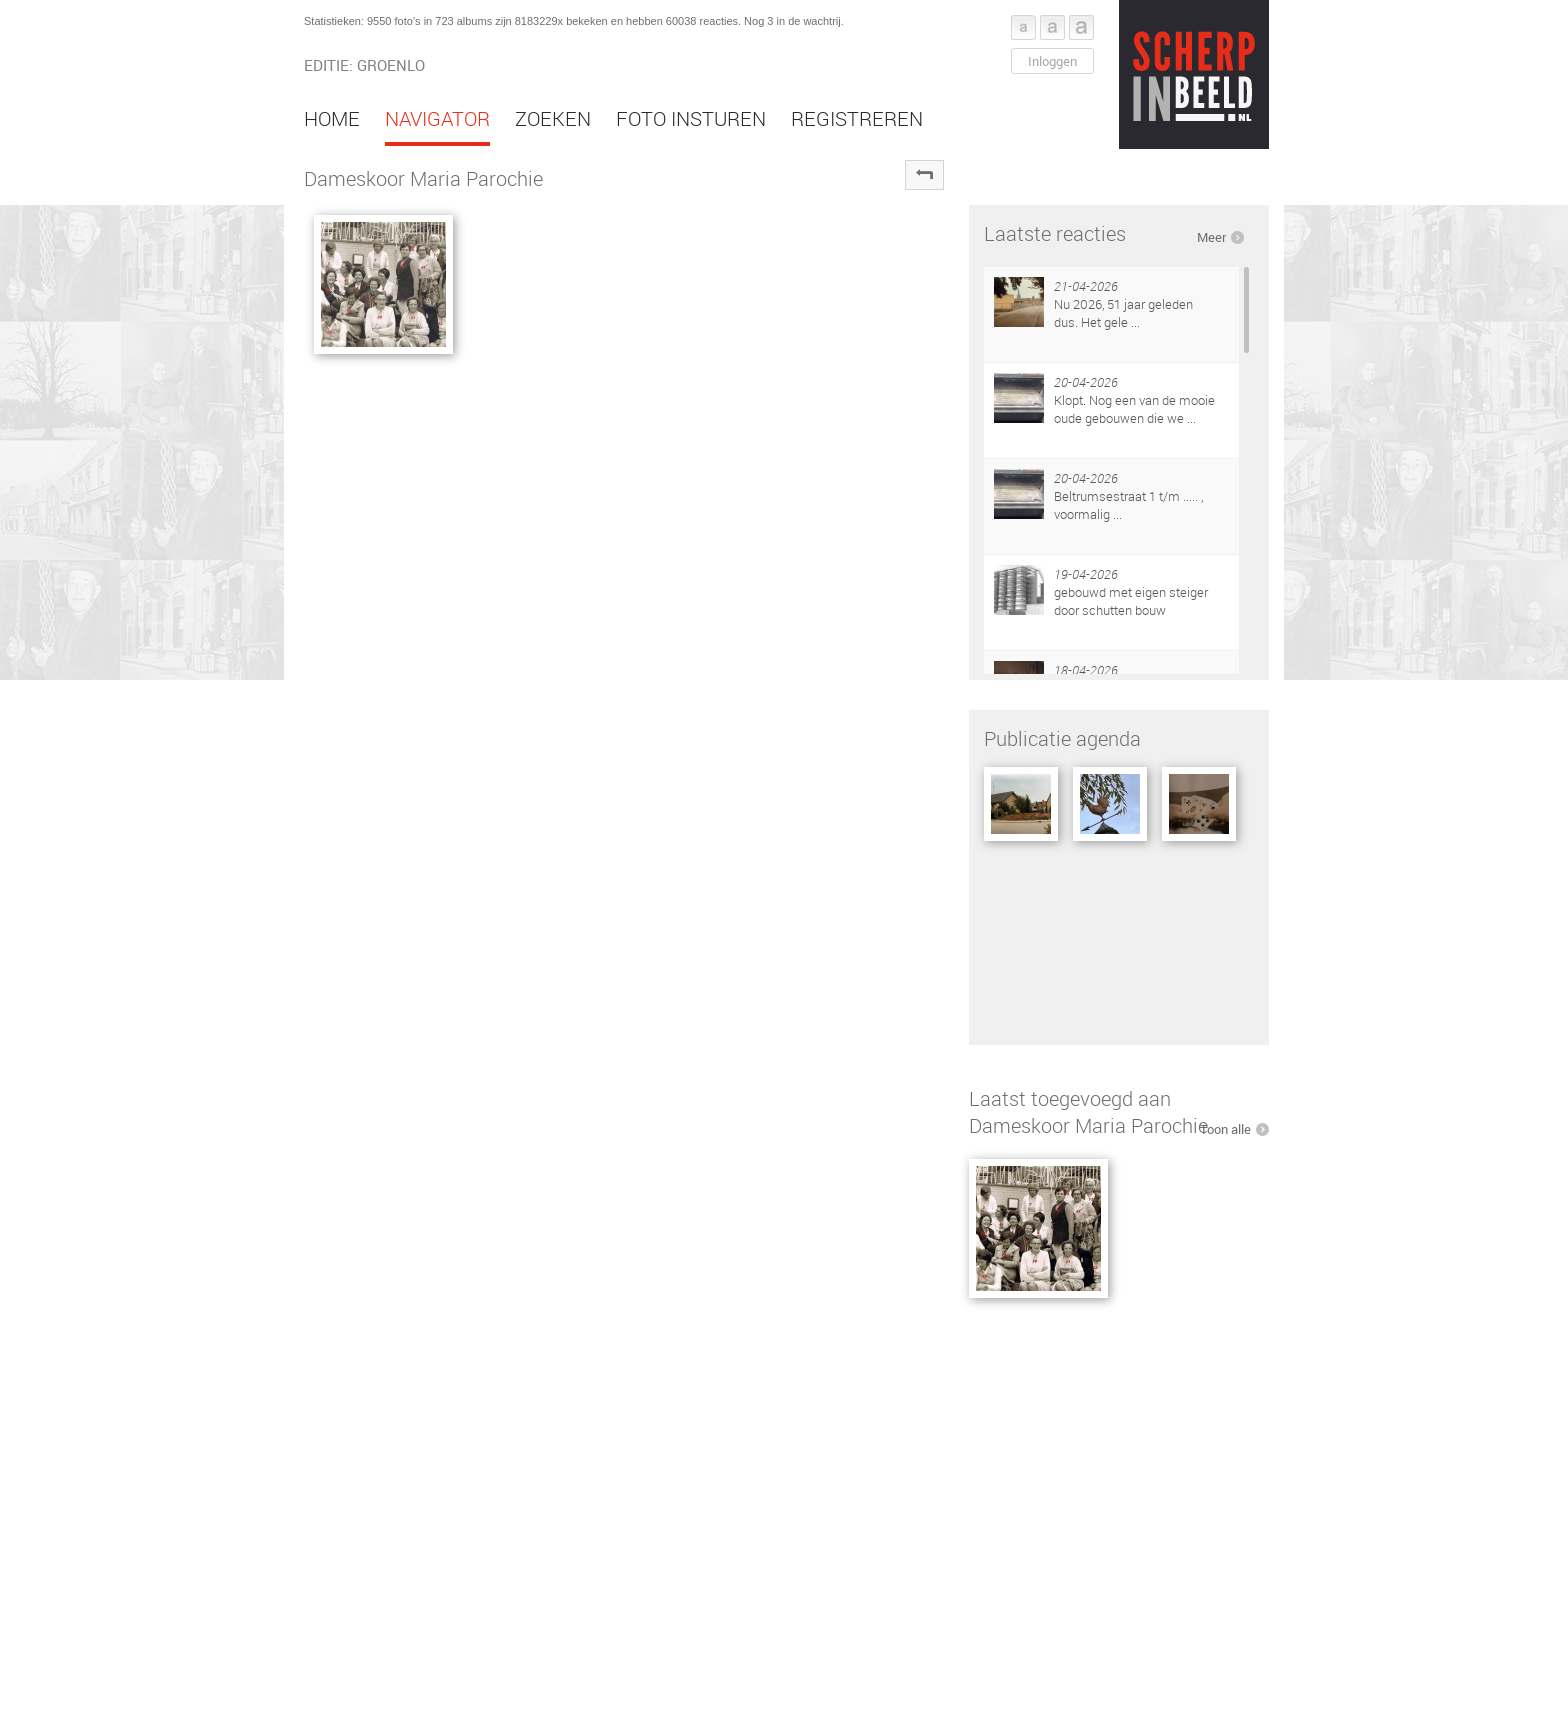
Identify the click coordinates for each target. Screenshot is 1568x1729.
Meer (1211, 237)
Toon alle (1225, 1129)
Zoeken (553, 118)
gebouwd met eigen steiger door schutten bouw (1131, 601)
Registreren (857, 118)
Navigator (437, 118)
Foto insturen (691, 118)
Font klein (1023, 27)
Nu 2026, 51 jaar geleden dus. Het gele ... (1123, 313)
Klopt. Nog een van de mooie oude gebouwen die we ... (1134, 409)
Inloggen (1052, 61)
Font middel (1052, 27)
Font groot (1081, 27)
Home (332, 118)
